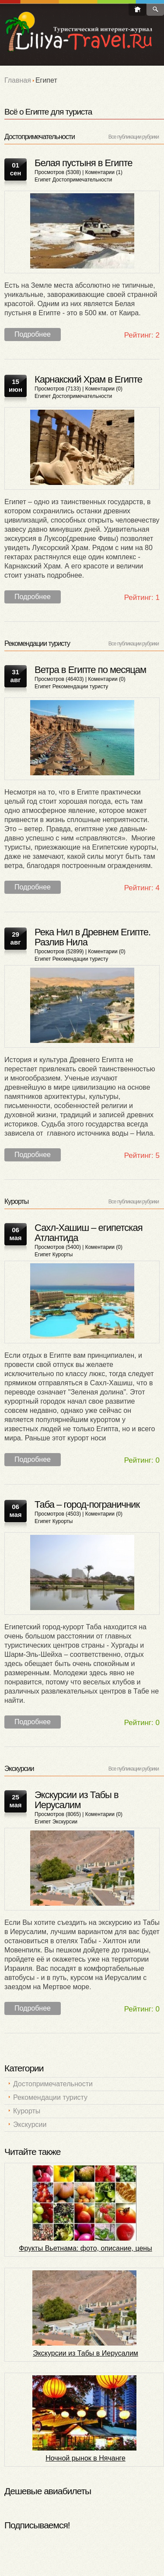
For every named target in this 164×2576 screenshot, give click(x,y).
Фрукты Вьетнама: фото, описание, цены (85, 2248)
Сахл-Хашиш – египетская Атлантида (89, 1232)
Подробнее (32, 334)
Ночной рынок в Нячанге (85, 2458)
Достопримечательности (82, 180)
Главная (17, 80)
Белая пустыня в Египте (84, 162)
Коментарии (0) (103, 389)
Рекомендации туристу (80, 686)
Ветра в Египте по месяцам (90, 669)
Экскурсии (64, 1822)
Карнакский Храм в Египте (88, 379)
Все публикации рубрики (133, 137)
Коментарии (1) (103, 172)
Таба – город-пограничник (87, 1504)
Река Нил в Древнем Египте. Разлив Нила (92, 937)
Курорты (62, 1254)
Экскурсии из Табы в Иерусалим (77, 1799)
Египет (43, 180)
